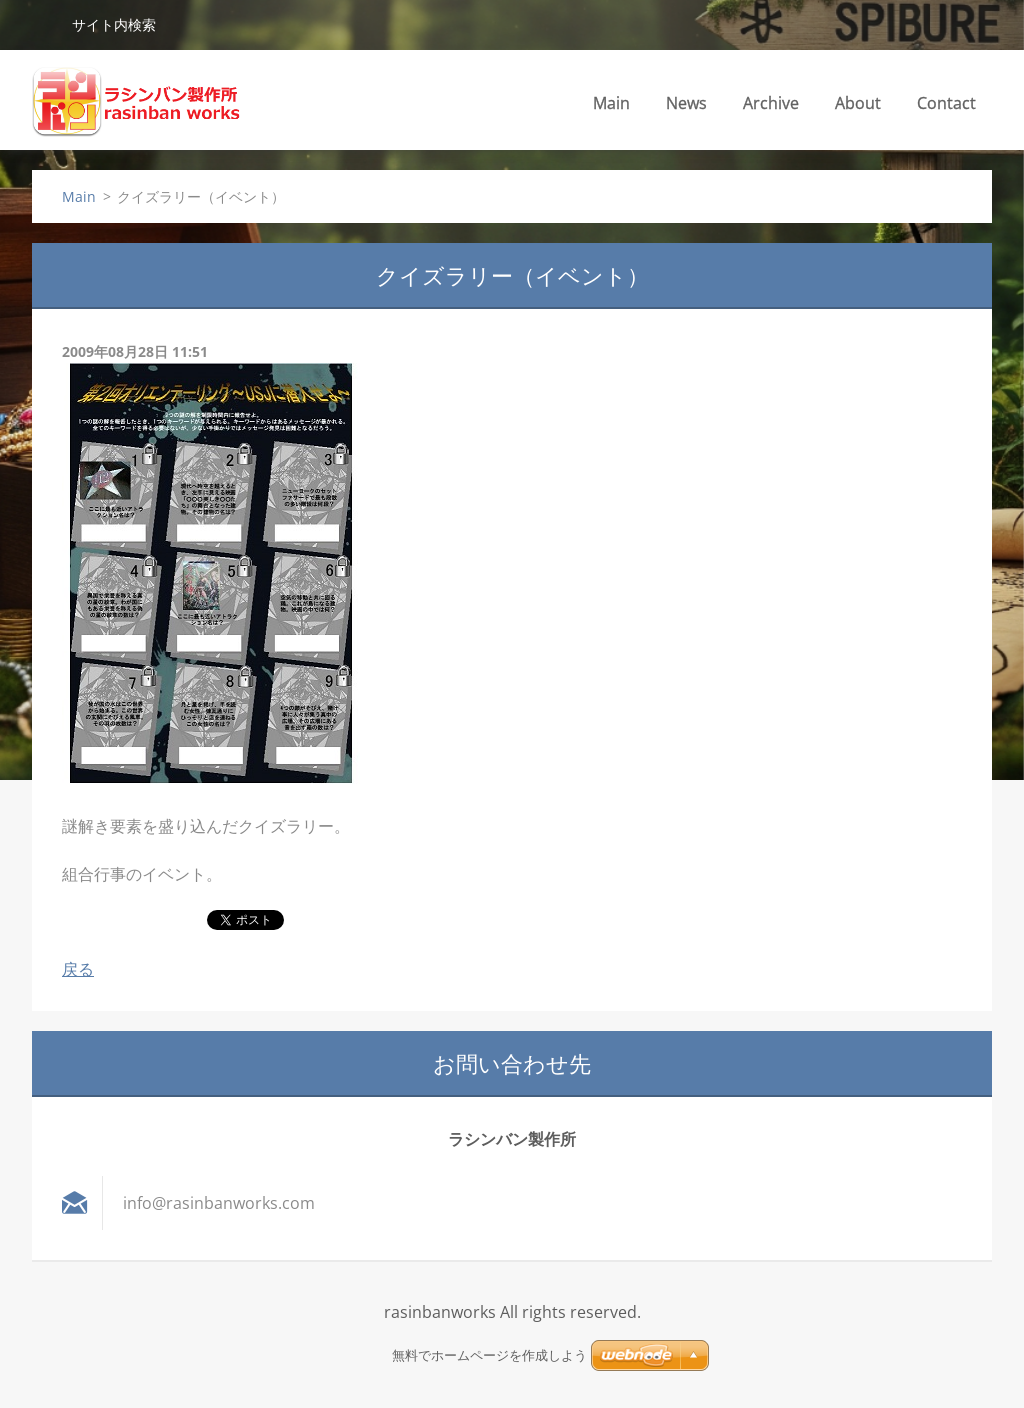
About (858, 103)
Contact (946, 103)
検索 (44, 24)
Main (611, 103)
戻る (78, 969)
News (686, 103)
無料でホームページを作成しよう (489, 1355)
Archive (771, 103)
